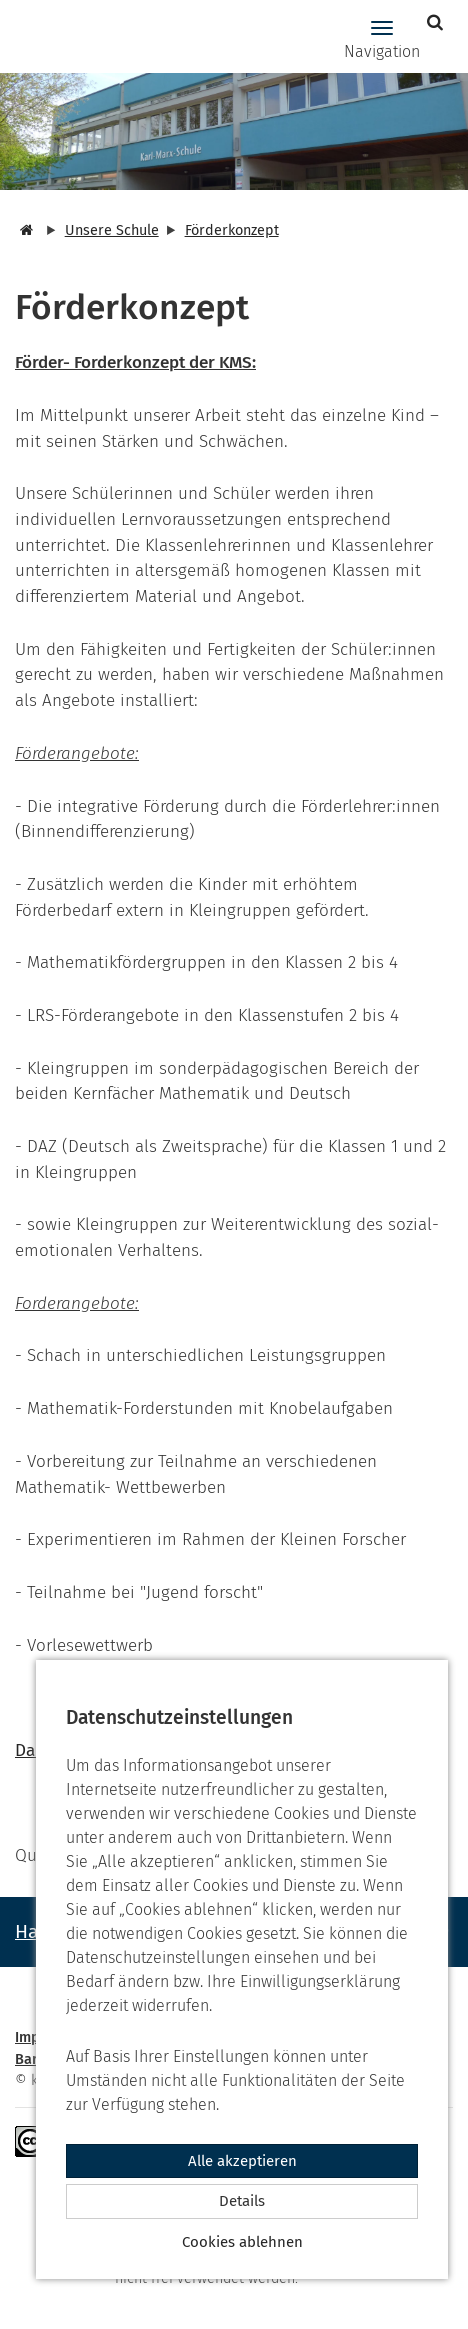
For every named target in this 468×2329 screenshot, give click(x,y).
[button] (437, 22)
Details (242, 2201)
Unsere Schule (112, 230)
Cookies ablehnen (242, 2242)
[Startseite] (24, 230)
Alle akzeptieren (242, 2161)
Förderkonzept (232, 230)
